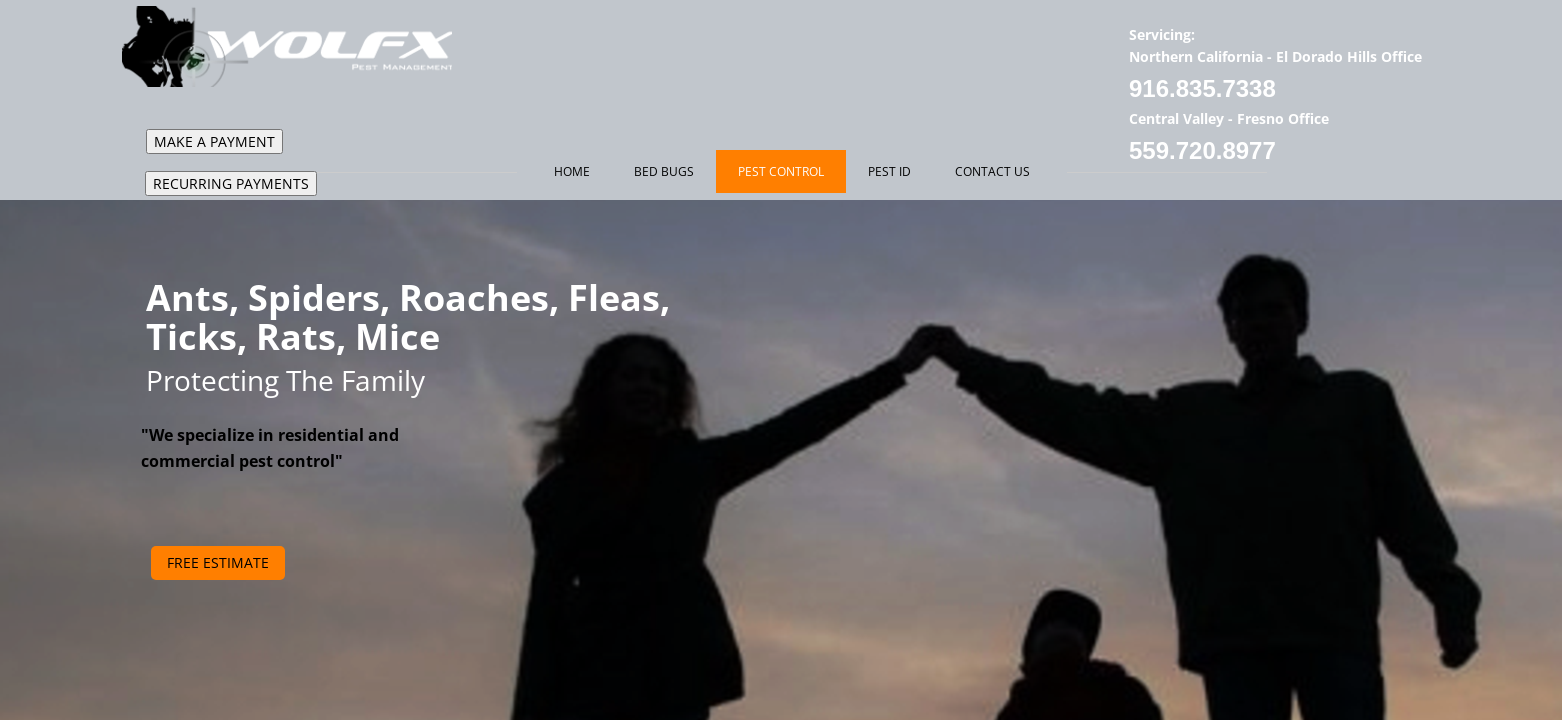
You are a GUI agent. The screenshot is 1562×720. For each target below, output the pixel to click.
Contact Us (992, 171)
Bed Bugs (664, 171)
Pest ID (889, 171)
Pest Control (781, 171)
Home (572, 171)
